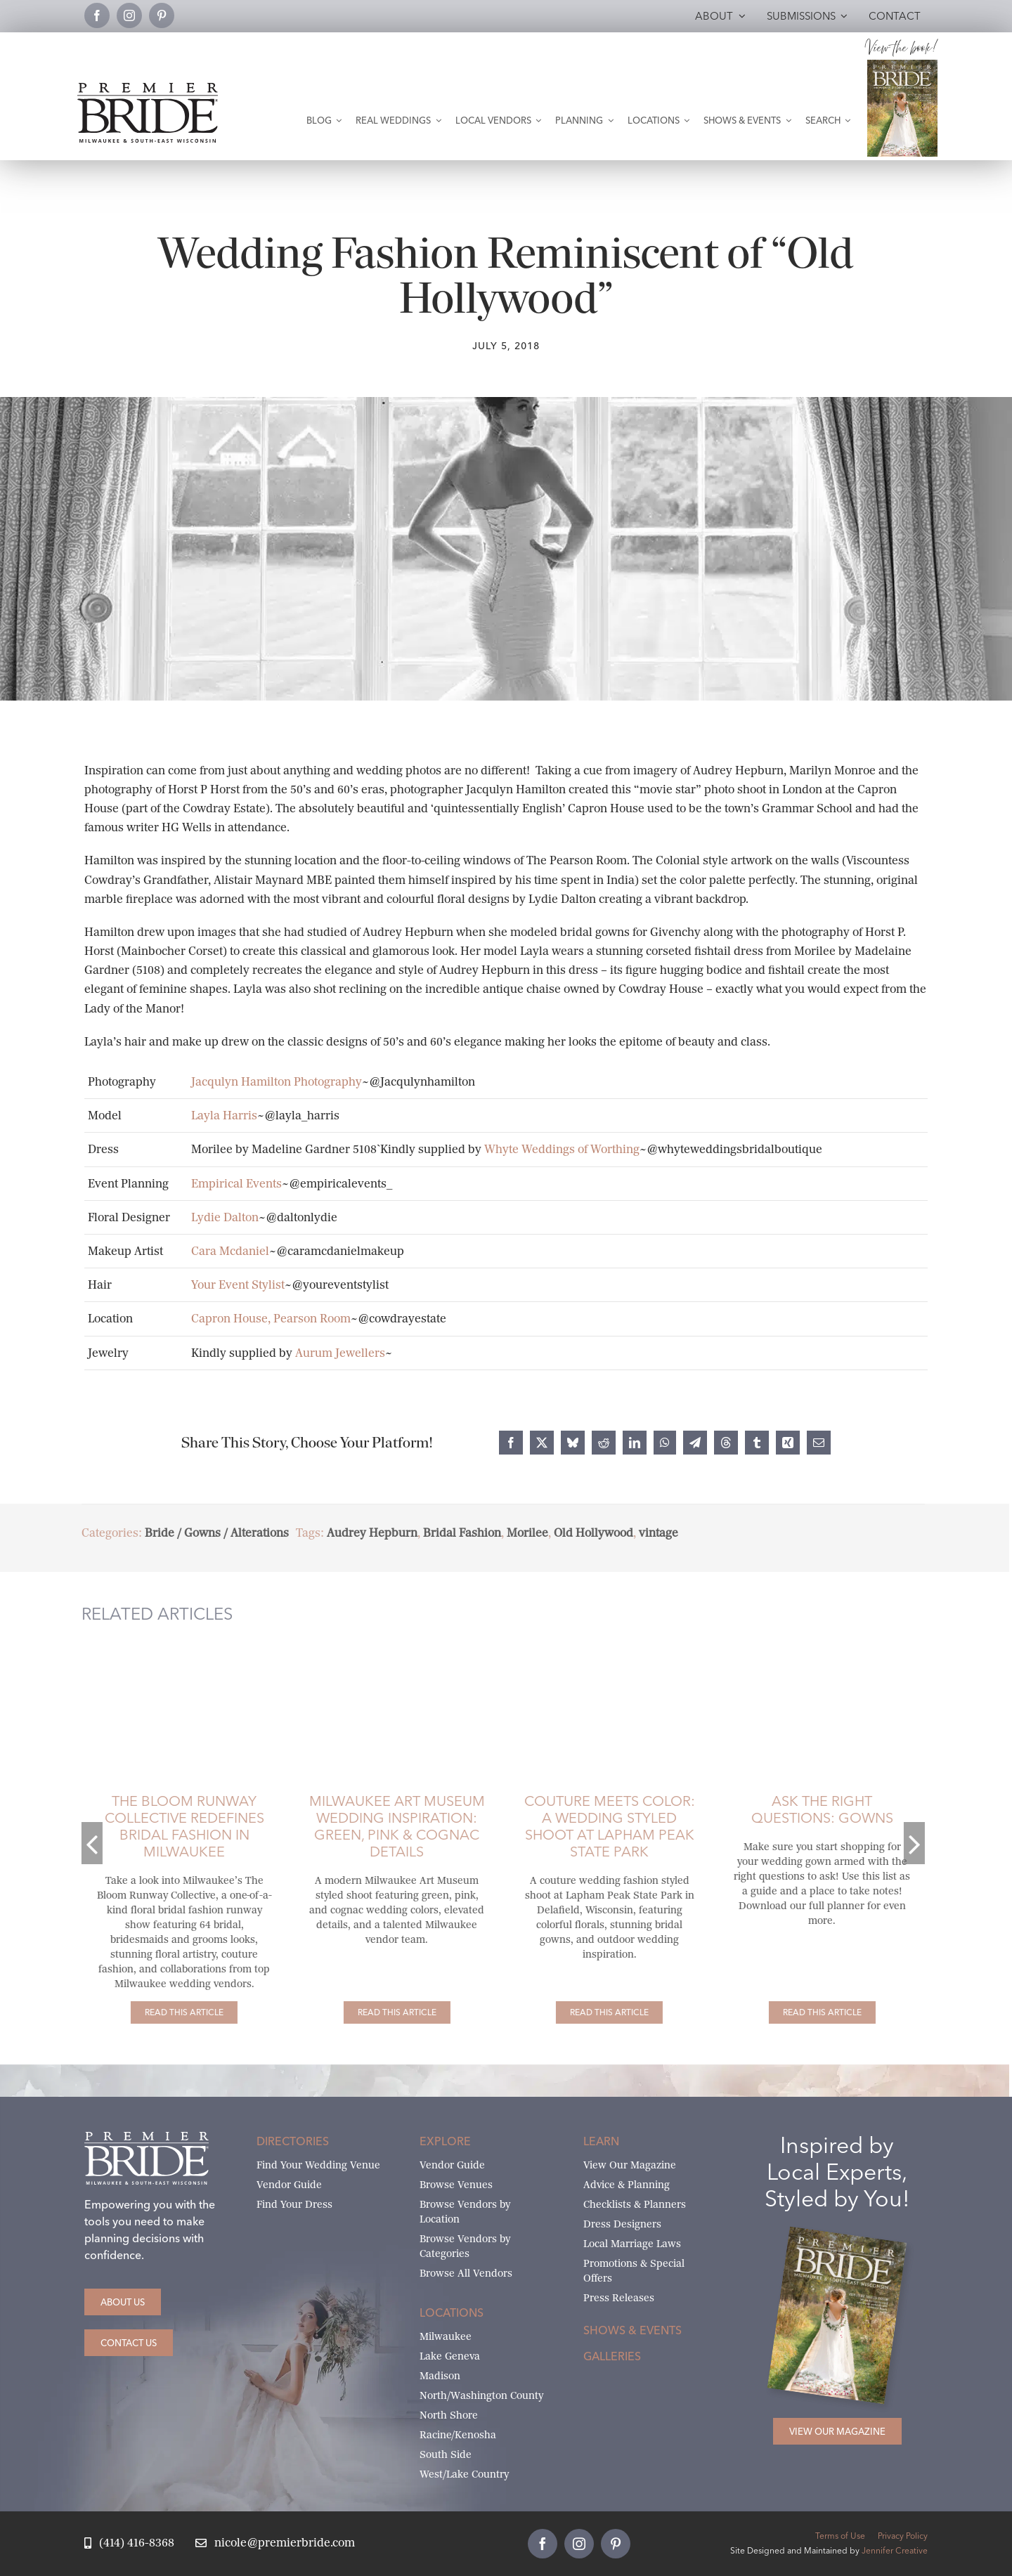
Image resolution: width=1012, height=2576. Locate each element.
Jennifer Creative (895, 2550)
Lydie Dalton (225, 1217)
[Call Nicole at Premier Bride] (129, 2543)
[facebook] (97, 15)
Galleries (612, 2356)
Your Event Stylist (238, 1284)
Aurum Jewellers (340, 1353)
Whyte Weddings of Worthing (562, 1149)
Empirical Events (236, 1183)
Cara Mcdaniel (230, 1251)
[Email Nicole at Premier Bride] (275, 2543)
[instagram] (129, 15)
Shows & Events (632, 2330)
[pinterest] (161, 15)
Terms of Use (840, 2535)
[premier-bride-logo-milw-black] (147, 88)
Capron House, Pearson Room (271, 1318)
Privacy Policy (903, 2535)
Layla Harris (224, 1115)
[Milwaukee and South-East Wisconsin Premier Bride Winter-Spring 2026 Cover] (902, 65)
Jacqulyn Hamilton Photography (276, 1081)
